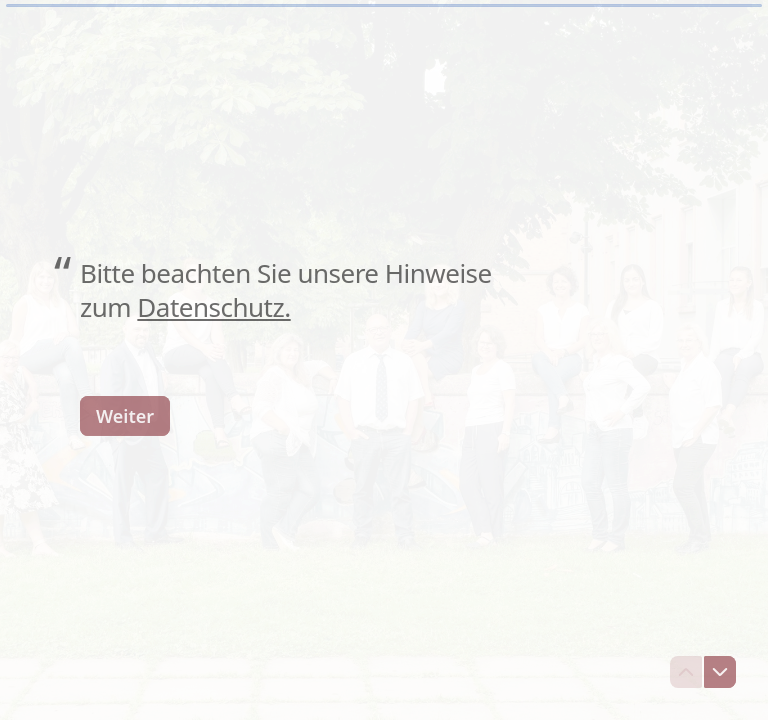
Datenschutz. (213, 307)
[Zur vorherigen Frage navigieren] (686, 672)
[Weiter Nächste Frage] (125, 415)
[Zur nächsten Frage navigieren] (720, 672)
